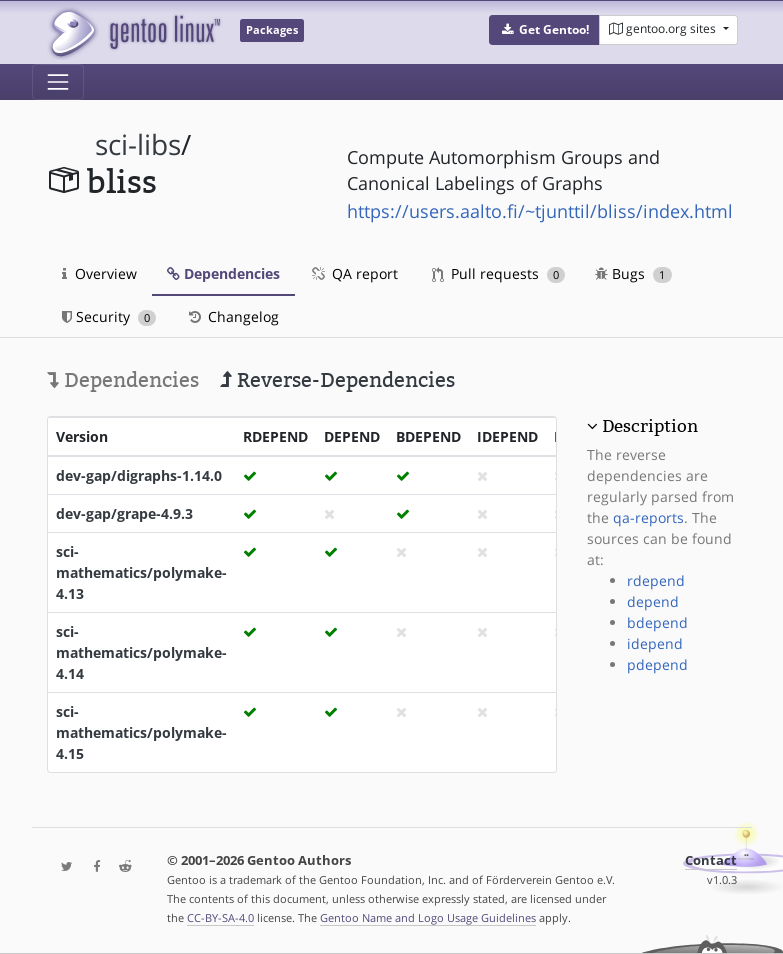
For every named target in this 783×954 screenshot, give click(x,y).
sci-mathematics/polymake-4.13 (141, 572)
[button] (544, 30)
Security (109, 316)
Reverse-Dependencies (337, 380)
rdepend (656, 580)
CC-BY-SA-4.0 (220, 917)
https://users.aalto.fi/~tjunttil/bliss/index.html (540, 211)
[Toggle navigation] (58, 82)
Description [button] (650, 426)
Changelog (232, 316)
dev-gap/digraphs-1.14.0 (139, 475)
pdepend (657, 664)
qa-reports (648, 517)
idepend (655, 643)
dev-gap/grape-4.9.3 (124, 513)
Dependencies (223, 273)
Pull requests (499, 273)
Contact (711, 860)
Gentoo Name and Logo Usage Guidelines (428, 917)
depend (653, 601)
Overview (99, 273)
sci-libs (138, 144)
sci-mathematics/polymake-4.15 (141, 732)
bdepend (657, 622)
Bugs (633, 273)
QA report (354, 273)
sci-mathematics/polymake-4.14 (141, 652)
